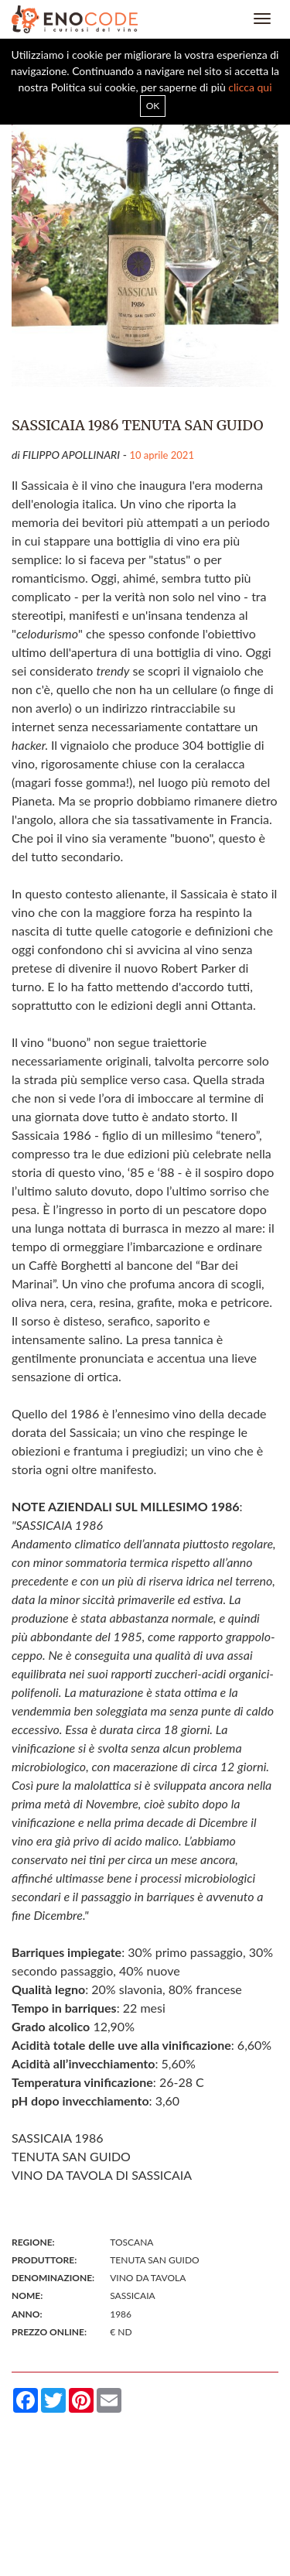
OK (153, 105)
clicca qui (249, 87)
